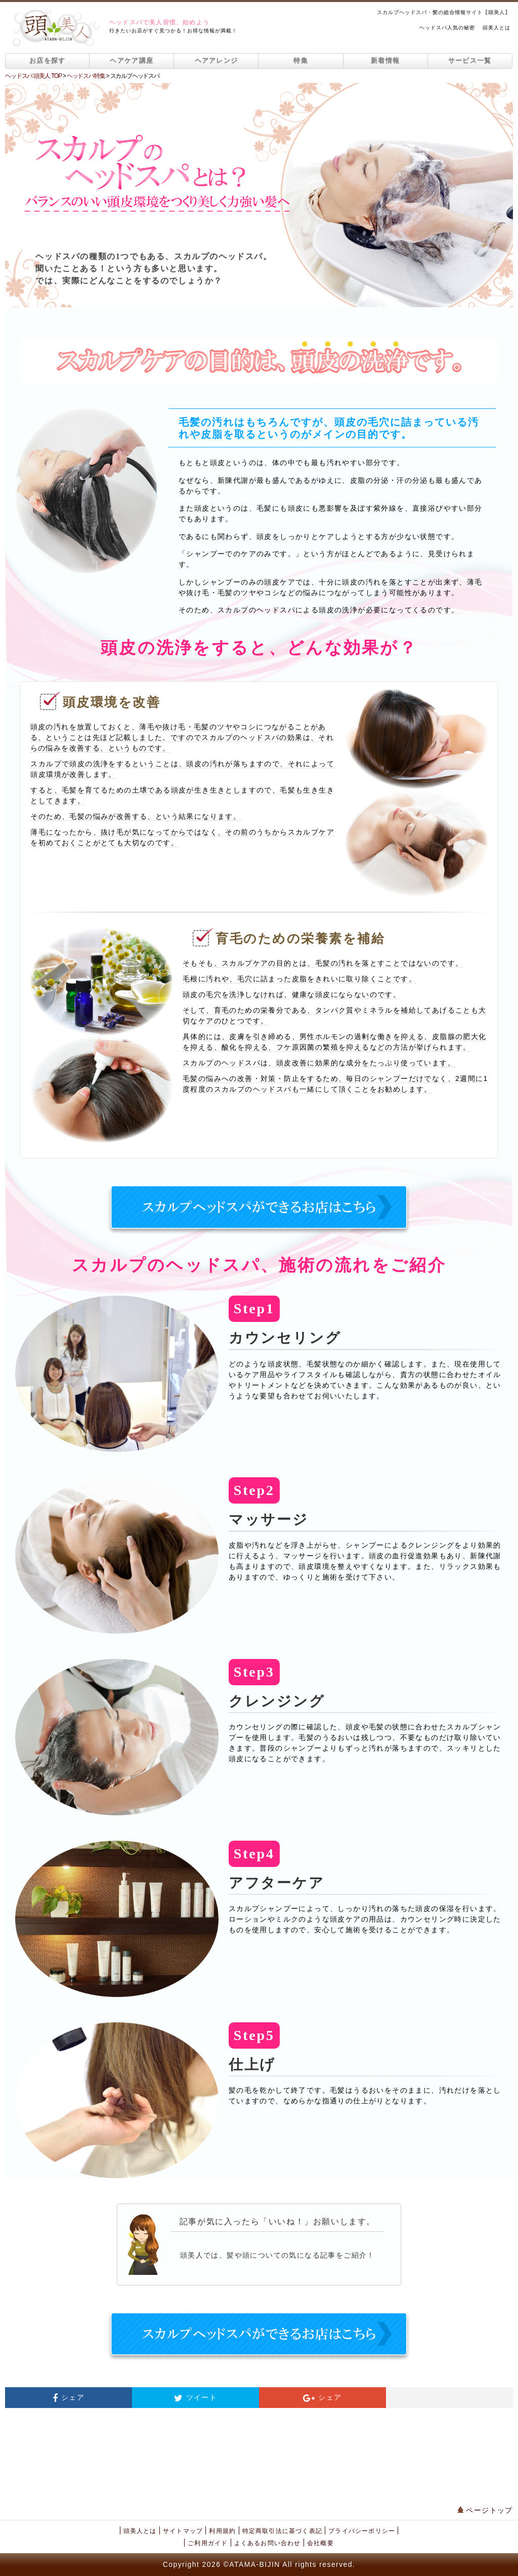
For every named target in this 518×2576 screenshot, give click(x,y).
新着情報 (385, 60)
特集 (300, 60)
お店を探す (47, 60)
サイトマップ (183, 2531)
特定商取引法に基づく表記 (282, 2531)
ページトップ (485, 2510)
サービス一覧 (470, 60)
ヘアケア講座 (131, 60)
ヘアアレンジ (216, 60)
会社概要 (320, 2543)
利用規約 (222, 2531)
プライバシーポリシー (361, 2531)
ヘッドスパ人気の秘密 (447, 27)
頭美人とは (496, 27)
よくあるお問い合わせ (267, 2543)
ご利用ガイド (208, 2543)
